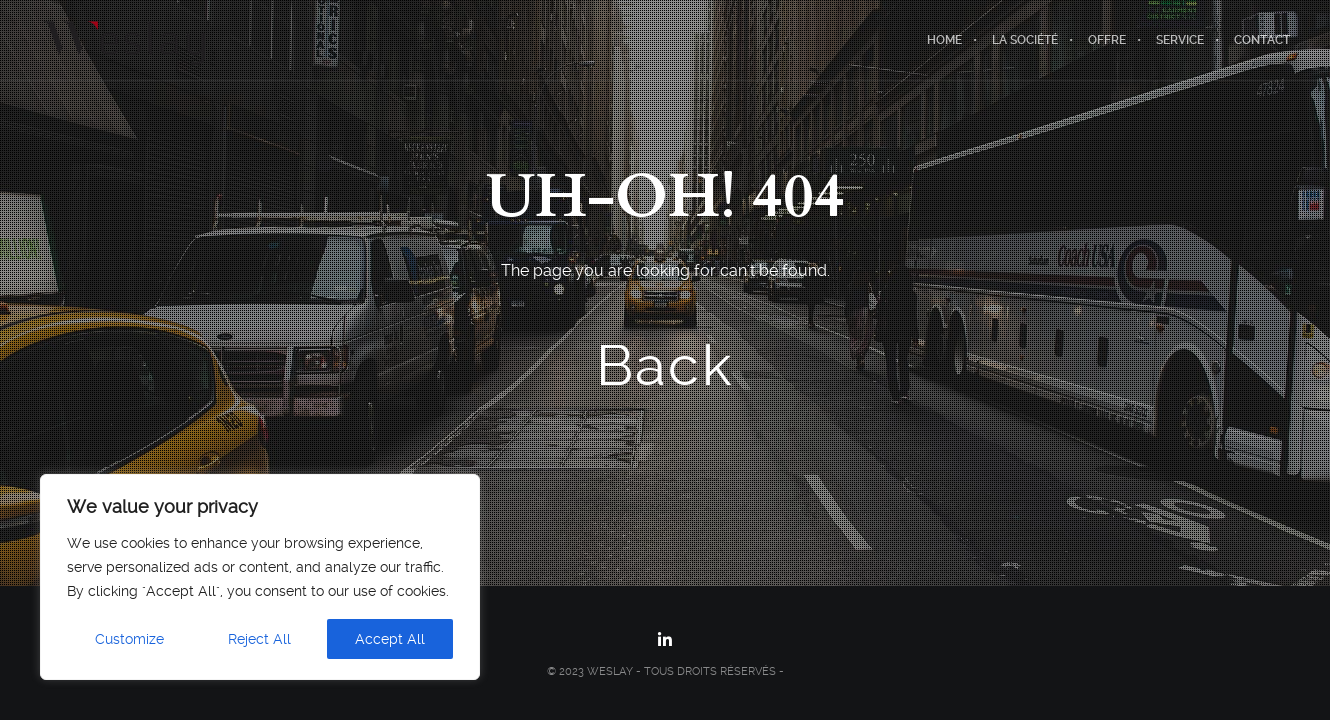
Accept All (390, 639)
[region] (260, 577)
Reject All (259, 639)
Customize (129, 639)
